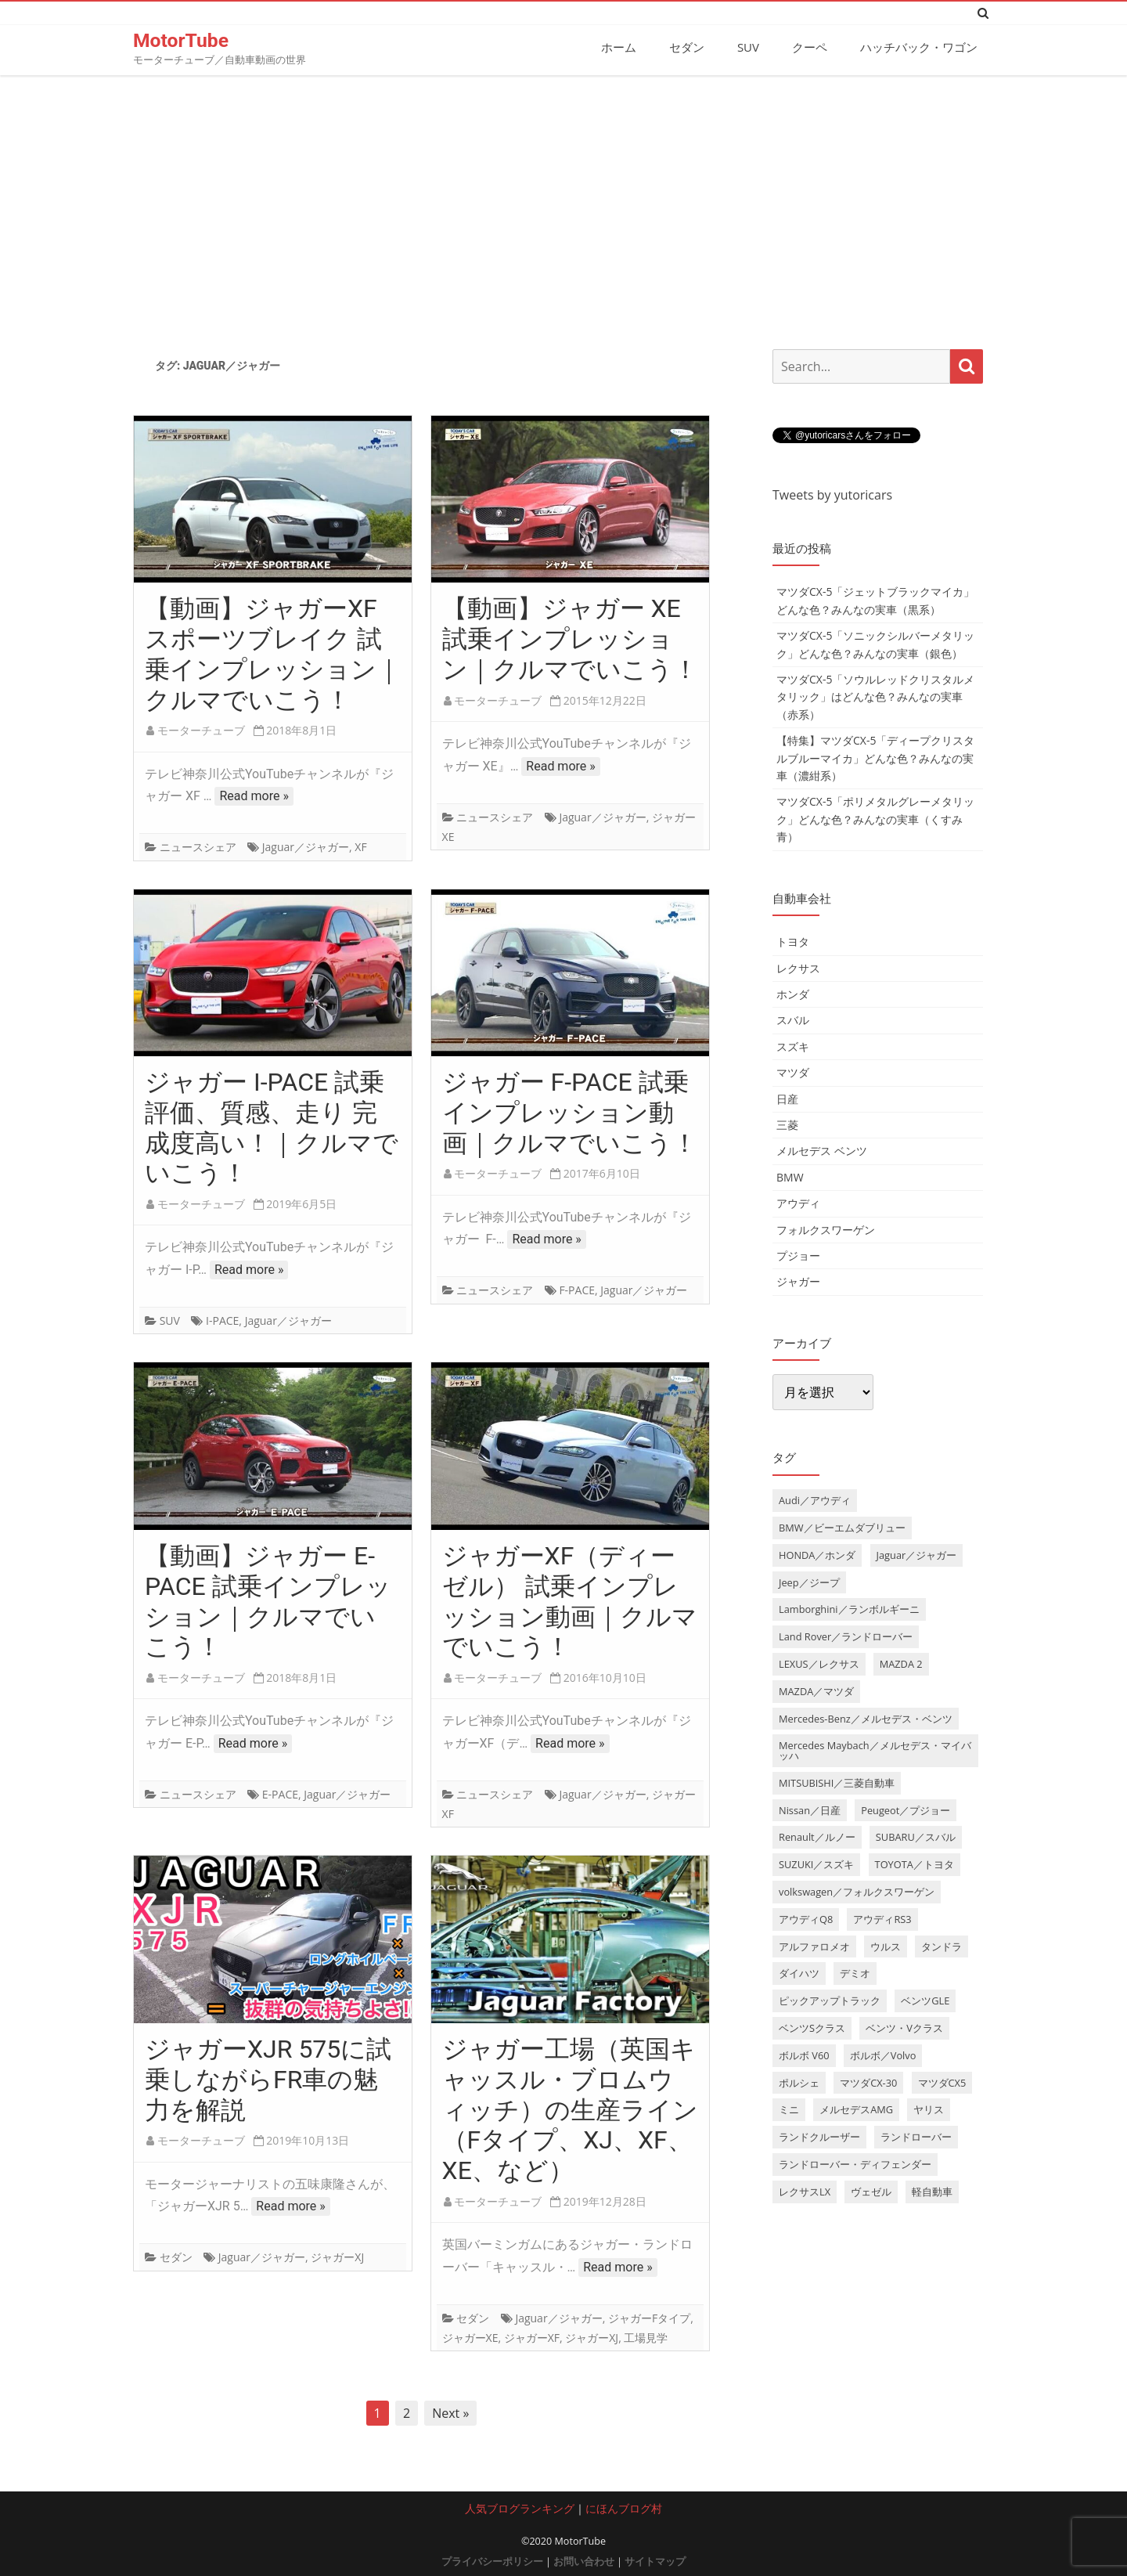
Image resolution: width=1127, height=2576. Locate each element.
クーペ (809, 47)
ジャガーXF (532, 2336)
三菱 (787, 1124)
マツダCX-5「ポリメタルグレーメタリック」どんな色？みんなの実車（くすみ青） (875, 819)
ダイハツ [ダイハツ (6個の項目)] (799, 1973)
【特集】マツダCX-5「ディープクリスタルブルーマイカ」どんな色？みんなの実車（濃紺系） (875, 757)
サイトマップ (655, 2560)
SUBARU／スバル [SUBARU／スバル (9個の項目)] (916, 1837)
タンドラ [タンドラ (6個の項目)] (941, 1946)
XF (360, 846)
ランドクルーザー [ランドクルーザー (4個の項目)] (819, 2137)
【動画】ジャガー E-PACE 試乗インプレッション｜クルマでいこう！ (268, 1600)
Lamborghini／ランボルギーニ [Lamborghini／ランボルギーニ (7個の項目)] (849, 1609)
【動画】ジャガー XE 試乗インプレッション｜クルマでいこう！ (570, 638)
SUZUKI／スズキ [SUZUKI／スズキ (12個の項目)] (816, 1864)
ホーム (618, 47)
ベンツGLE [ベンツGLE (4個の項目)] (925, 2000)
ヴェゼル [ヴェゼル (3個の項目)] (871, 2191)
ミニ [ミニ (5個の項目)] (789, 2109)
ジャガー (798, 1281)
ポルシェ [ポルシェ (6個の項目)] (799, 2082)
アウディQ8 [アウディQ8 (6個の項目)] (806, 1918)
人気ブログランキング (519, 2508)
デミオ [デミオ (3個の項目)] (855, 1973)
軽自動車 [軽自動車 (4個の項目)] (932, 2191)
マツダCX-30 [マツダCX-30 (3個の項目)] (868, 2082)
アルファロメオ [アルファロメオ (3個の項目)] (814, 1946)
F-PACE (577, 1290)
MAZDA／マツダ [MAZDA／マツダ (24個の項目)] (816, 1690)
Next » (450, 2413)
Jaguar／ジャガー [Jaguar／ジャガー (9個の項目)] (917, 1554)
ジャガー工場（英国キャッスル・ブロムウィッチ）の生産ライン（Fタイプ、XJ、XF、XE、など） (570, 2109)
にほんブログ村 (623, 2508)
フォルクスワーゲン (825, 1228)
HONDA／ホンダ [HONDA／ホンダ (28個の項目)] (817, 1554)
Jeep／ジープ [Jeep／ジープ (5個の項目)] (809, 1582)
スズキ (792, 1045)
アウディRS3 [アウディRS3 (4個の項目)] (882, 1918)
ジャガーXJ (337, 2256)
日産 (787, 1098)
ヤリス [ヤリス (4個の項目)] (928, 2109)
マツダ (792, 1071)
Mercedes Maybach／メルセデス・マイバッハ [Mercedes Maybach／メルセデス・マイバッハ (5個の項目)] (875, 1750)
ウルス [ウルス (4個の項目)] (885, 1946)
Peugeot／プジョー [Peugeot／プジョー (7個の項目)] (905, 1809)
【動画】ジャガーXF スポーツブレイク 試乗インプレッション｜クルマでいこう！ (273, 653)
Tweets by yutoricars (832, 494)
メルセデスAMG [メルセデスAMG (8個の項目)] (856, 2109)
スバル (792, 1019)
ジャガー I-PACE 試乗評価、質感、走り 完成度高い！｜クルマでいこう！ (271, 1126)
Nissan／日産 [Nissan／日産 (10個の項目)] (810, 1809)
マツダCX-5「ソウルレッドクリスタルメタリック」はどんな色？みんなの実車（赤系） (875, 696)
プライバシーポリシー (492, 2560)
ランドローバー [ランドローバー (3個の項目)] (916, 2137)
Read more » (253, 795)
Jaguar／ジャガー (305, 846)
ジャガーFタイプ (649, 2317)
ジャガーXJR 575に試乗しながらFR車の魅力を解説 (268, 2078)
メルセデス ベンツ (821, 1150)
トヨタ (792, 941)
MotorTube (181, 40)
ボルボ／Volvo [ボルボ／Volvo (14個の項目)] (883, 2054)
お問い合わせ (583, 2560)
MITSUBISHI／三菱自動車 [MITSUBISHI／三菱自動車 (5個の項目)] (837, 1782)
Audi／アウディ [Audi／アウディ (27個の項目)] (815, 1499)
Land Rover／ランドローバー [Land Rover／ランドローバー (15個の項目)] (846, 1636)
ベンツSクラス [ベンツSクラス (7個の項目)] (812, 2027)
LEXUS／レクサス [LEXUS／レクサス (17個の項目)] (819, 1663)
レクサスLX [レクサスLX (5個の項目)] (804, 2191)
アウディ (798, 1202)
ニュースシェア (198, 846)
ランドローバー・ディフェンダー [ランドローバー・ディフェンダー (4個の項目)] (855, 2163)
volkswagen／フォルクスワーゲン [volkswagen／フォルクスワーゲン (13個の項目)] (856, 1891)
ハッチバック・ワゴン (919, 47)
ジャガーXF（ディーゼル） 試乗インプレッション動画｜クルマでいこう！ (569, 1600)
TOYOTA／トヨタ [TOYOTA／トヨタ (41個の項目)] (914, 1864)
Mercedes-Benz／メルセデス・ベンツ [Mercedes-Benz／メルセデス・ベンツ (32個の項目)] (865, 1718)
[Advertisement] (563, 206)
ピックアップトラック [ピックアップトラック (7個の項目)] (829, 2000)
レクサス (798, 967)
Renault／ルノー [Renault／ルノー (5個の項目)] (817, 1837)
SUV (748, 47)
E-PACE (280, 1793)
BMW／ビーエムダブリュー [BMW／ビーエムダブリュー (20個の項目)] (842, 1527)
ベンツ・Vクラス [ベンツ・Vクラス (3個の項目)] (904, 2027)
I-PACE (222, 1320)
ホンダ (792, 993)
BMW (790, 1176)
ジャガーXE (470, 2336)
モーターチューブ (201, 730)
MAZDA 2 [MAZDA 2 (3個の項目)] (901, 1663)
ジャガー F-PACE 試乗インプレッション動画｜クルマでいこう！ (569, 1111)
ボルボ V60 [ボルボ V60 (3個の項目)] (804, 2054)
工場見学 (646, 2336)
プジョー (798, 1254)
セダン (686, 47)
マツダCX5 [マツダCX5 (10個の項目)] (942, 2082)
